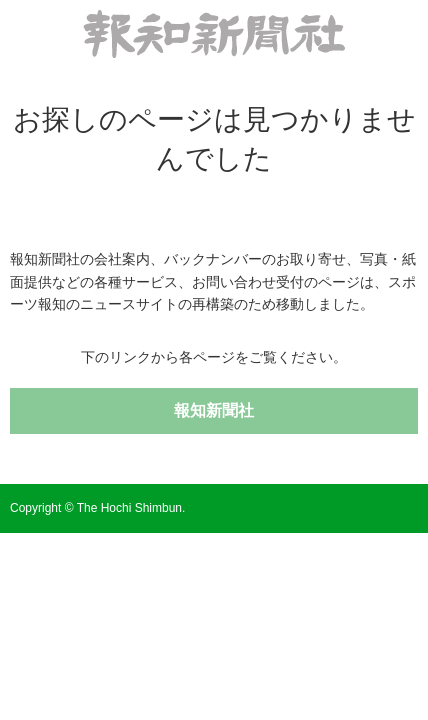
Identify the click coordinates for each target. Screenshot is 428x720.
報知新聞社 (214, 410)
